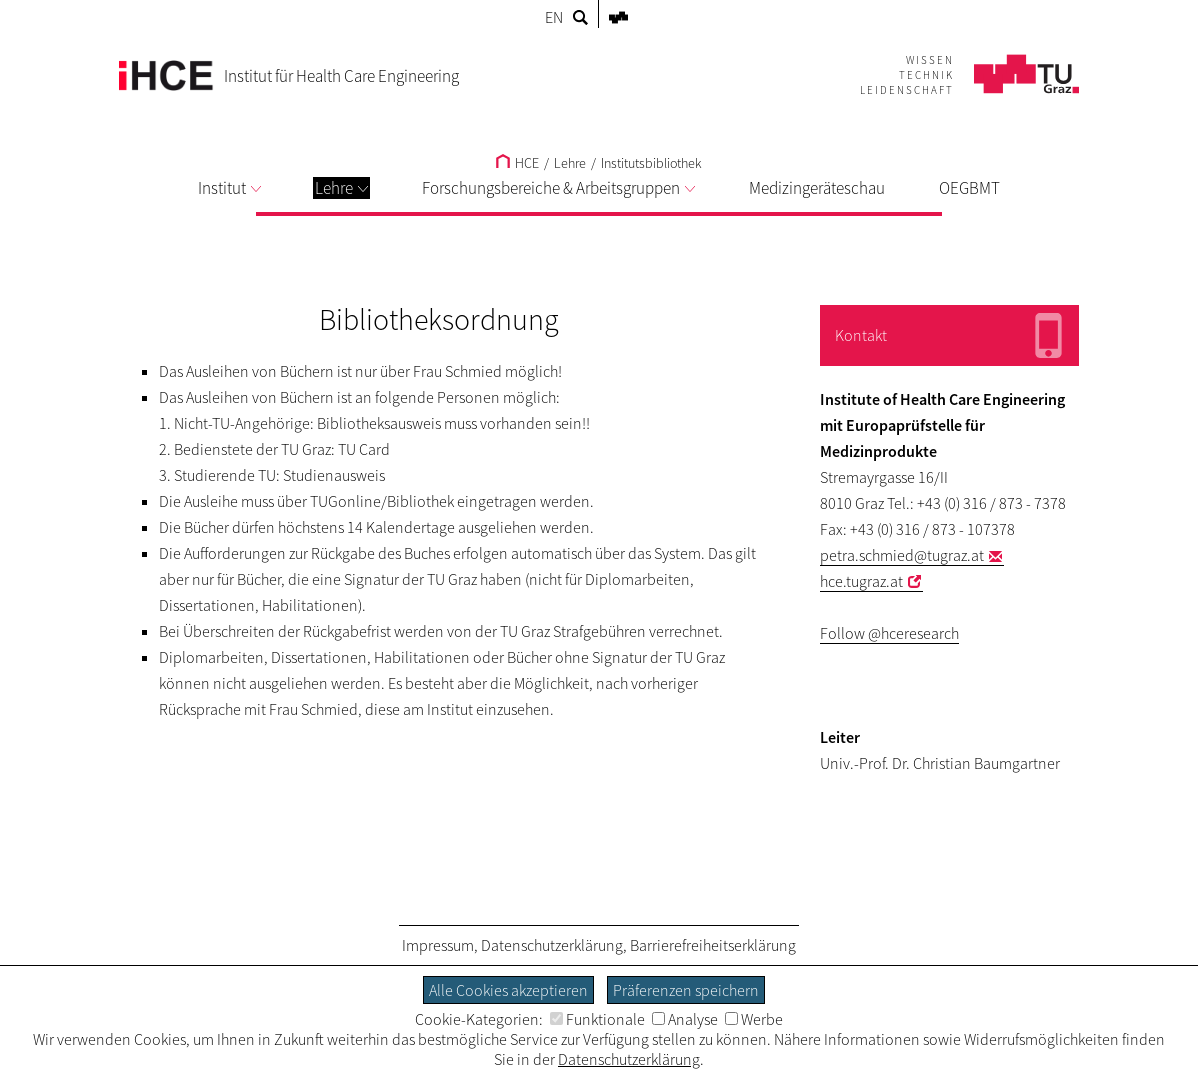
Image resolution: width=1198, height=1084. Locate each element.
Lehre (341, 188)
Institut (229, 188)
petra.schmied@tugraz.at (902, 555)
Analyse (685, 1019)
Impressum (438, 945)
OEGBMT (969, 188)
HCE (517, 163)
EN (554, 17)
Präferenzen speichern (686, 990)
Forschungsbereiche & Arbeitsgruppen (558, 188)
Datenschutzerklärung (552, 945)
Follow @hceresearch (889, 633)
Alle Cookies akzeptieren (508, 990)
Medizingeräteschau (817, 188)
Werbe (754, 1019)
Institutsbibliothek (651, 163)
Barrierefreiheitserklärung (713, 945)
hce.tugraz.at (861, 581)
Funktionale (597, 1019)
